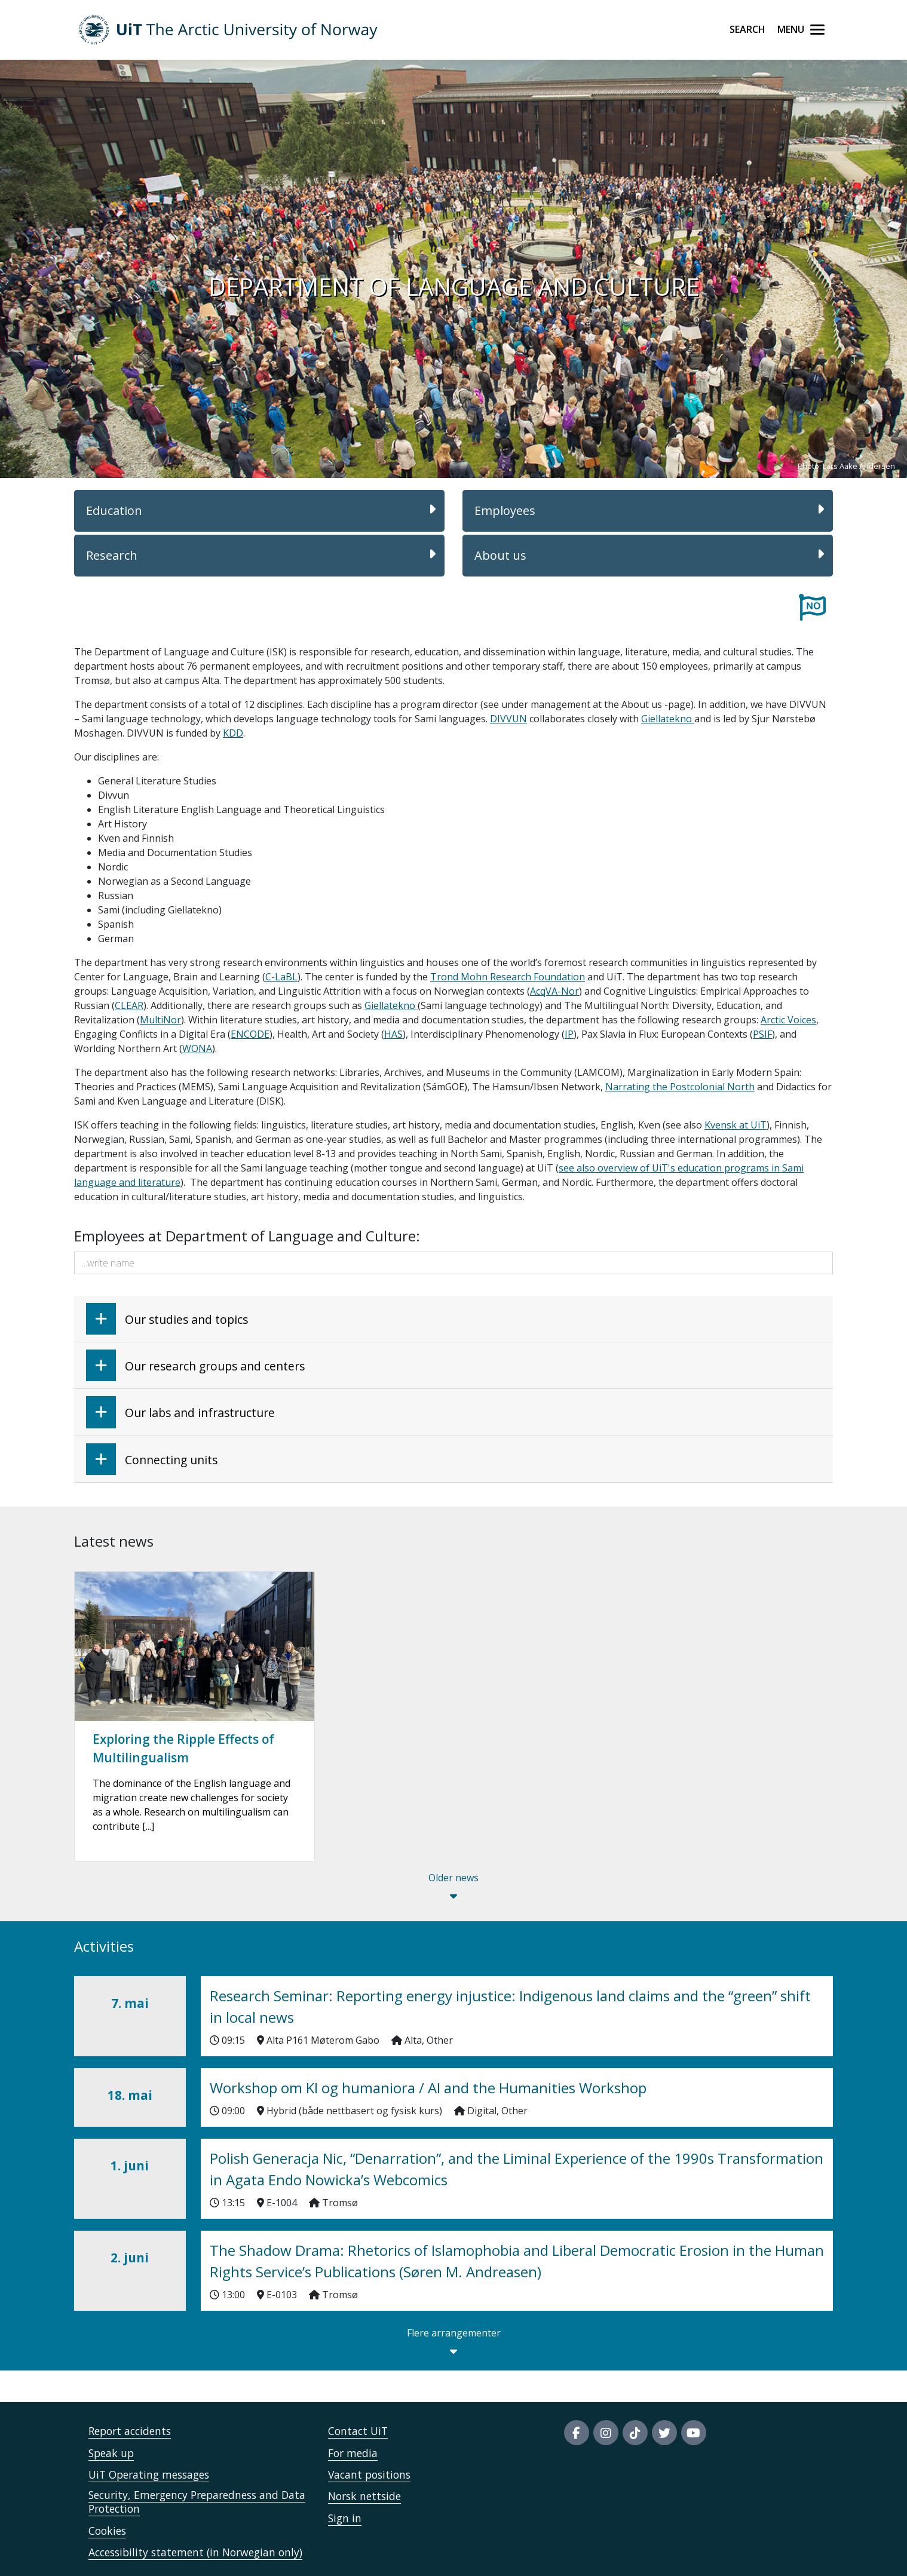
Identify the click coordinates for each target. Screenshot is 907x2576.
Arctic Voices (788, 1019)
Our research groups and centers (195, 1365)
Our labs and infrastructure (180, 1412)
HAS (393, 1034)
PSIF (762, 1034)
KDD (233, 733)
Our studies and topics (167, 1319)
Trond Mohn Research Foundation (507, 976)
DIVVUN (508, 718)
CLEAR (129, 1005)
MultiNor (160, 1019)
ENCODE (250, 1034)
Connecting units (151, 1459)
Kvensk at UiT (735, 1124)
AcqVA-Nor (554, 991)
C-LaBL (281, 976)
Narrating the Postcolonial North (680, 1086)
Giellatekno (667, 718)
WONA (197, 1048)
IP (569, 1034)
